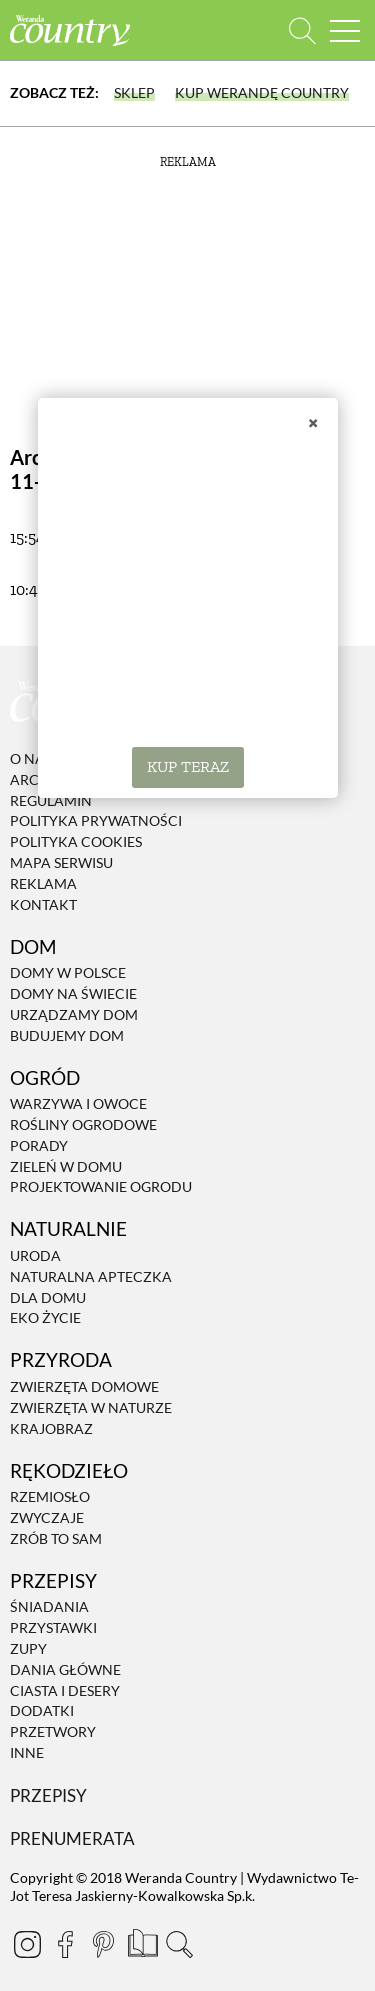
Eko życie (45, 1318)
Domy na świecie (73, 993)
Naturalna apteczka (91, 1276)
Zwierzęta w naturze (91, 1407)
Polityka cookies (76, 841)
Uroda (35, 1255)
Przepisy (48, 1795)
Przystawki (53, 1627)
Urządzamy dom (74, 1014)
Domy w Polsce (68, 972)
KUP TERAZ (188, 766)
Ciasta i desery (65, 1690)
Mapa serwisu (61, 862)
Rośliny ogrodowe (83, 1124)
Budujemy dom (67, 1035)
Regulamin (51, 800)
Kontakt (43, 904)
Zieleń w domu (66, 1166)
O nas (31, 758)
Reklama (43, 883)
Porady (39, 1145)
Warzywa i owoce (78, 1103)
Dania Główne (65, 1669)
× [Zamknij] (313, 422)
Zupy (28, 1648)
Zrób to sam (56, 1538)
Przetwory (53, 1731)
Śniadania (49, 1607)
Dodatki (42, 1711)
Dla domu (48, 1297)
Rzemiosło (50, 1496)
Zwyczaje (47, 1517)
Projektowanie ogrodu (101, 1187)
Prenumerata (72, 1838)
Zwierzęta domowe (84, 1386)
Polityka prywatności (96, 821)
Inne (27, 1752)
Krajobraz (51, 1428)
